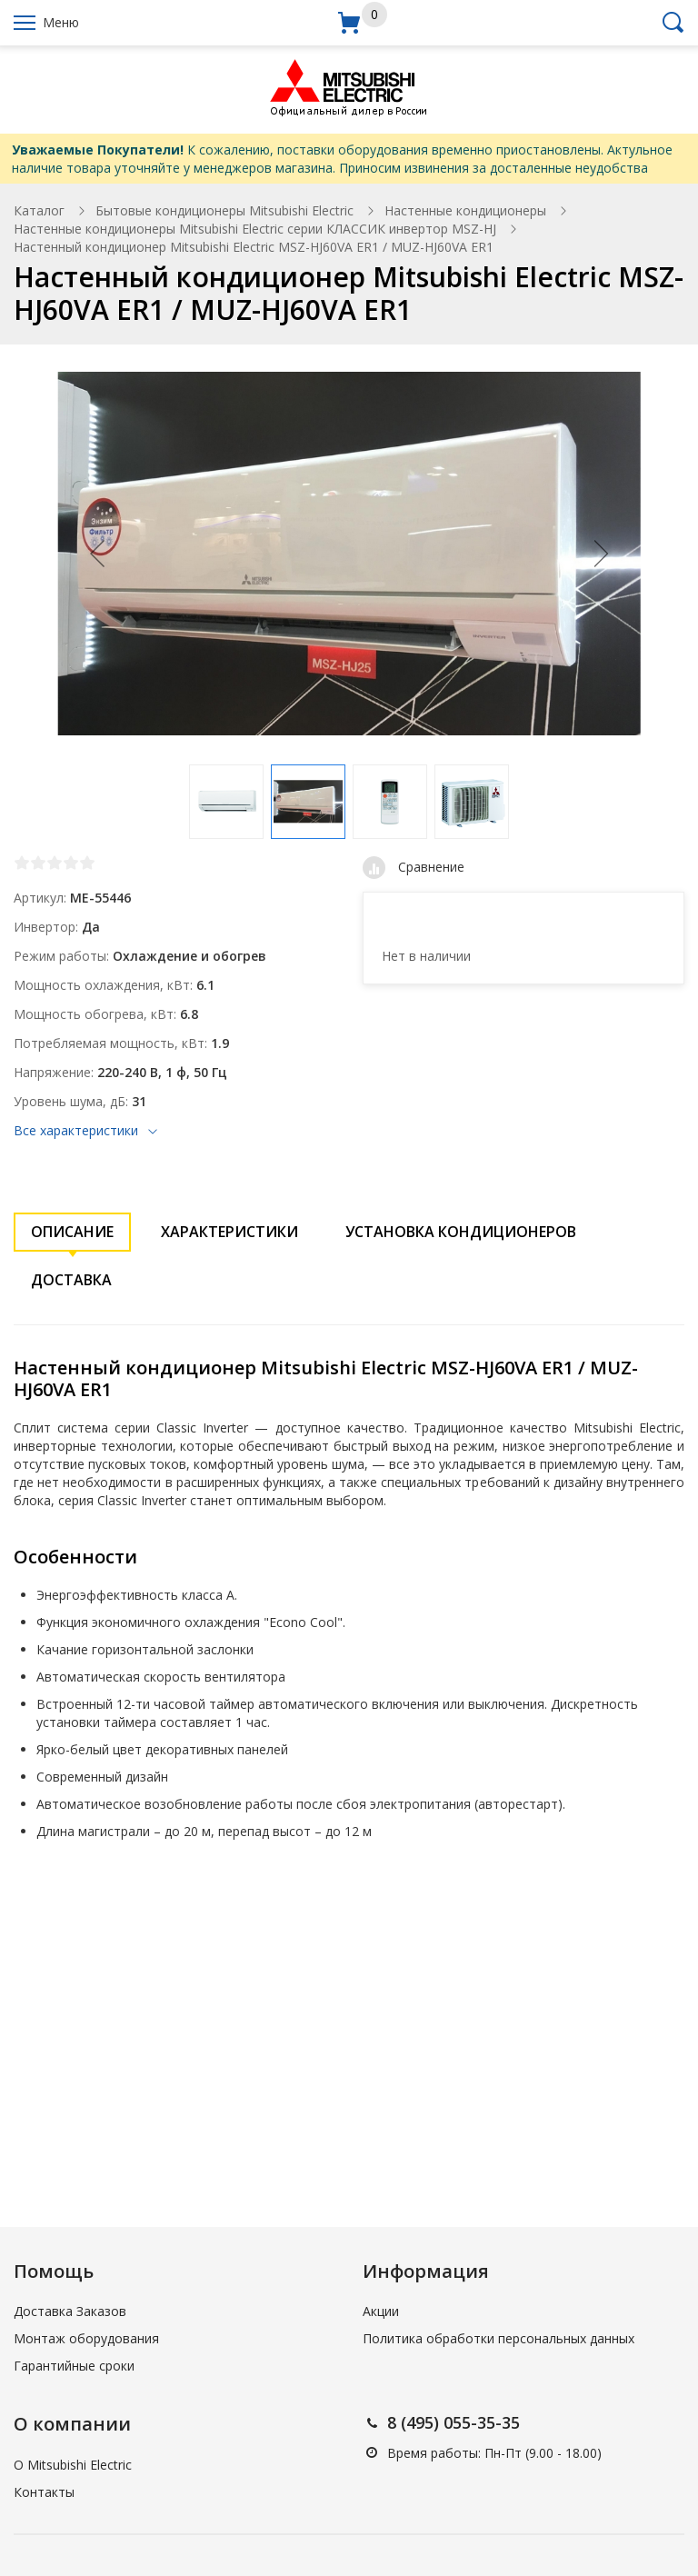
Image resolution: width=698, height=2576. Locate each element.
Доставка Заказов (70, 2311)
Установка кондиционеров (460, 1232)
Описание (72, 1232)
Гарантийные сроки (74, 2365)
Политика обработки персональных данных (498, 2338)
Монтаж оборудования (86, 2338)
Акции (381, 2311)
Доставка (71, 1280)
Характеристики (229, 1232)
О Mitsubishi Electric (73, 2464)
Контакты (44, 2492)
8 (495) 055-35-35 (453, 2422)
